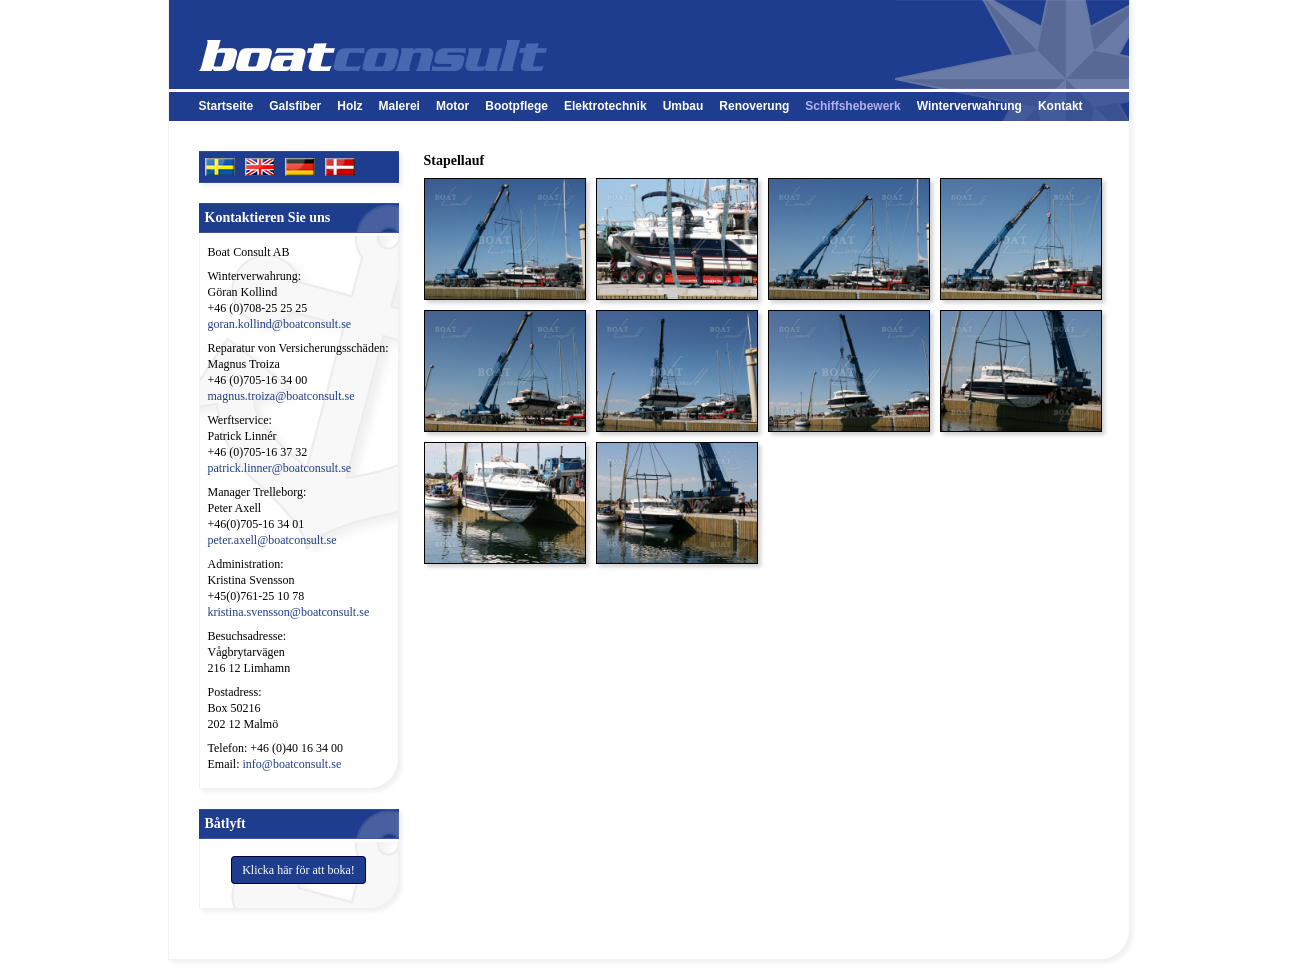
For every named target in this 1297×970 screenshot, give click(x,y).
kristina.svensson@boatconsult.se (289, 612)
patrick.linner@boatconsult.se (280, 468)
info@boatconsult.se (292, 764)
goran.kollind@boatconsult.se (280, 324)
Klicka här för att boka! (298, 870)
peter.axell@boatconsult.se (272, 540)
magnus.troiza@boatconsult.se (281, 396)
